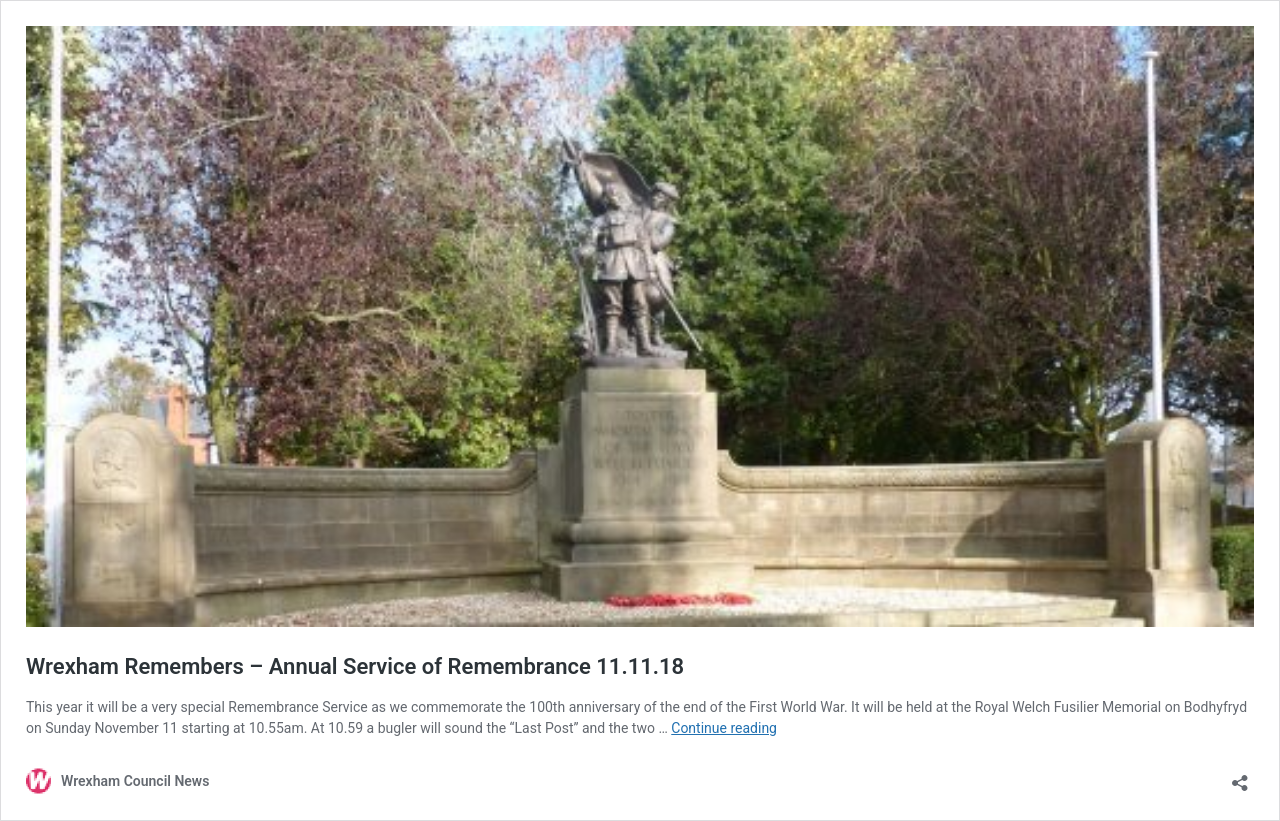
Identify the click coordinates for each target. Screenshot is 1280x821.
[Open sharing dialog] (1240, 776)
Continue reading (724, 728)
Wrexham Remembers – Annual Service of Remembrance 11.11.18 (355, 666)
